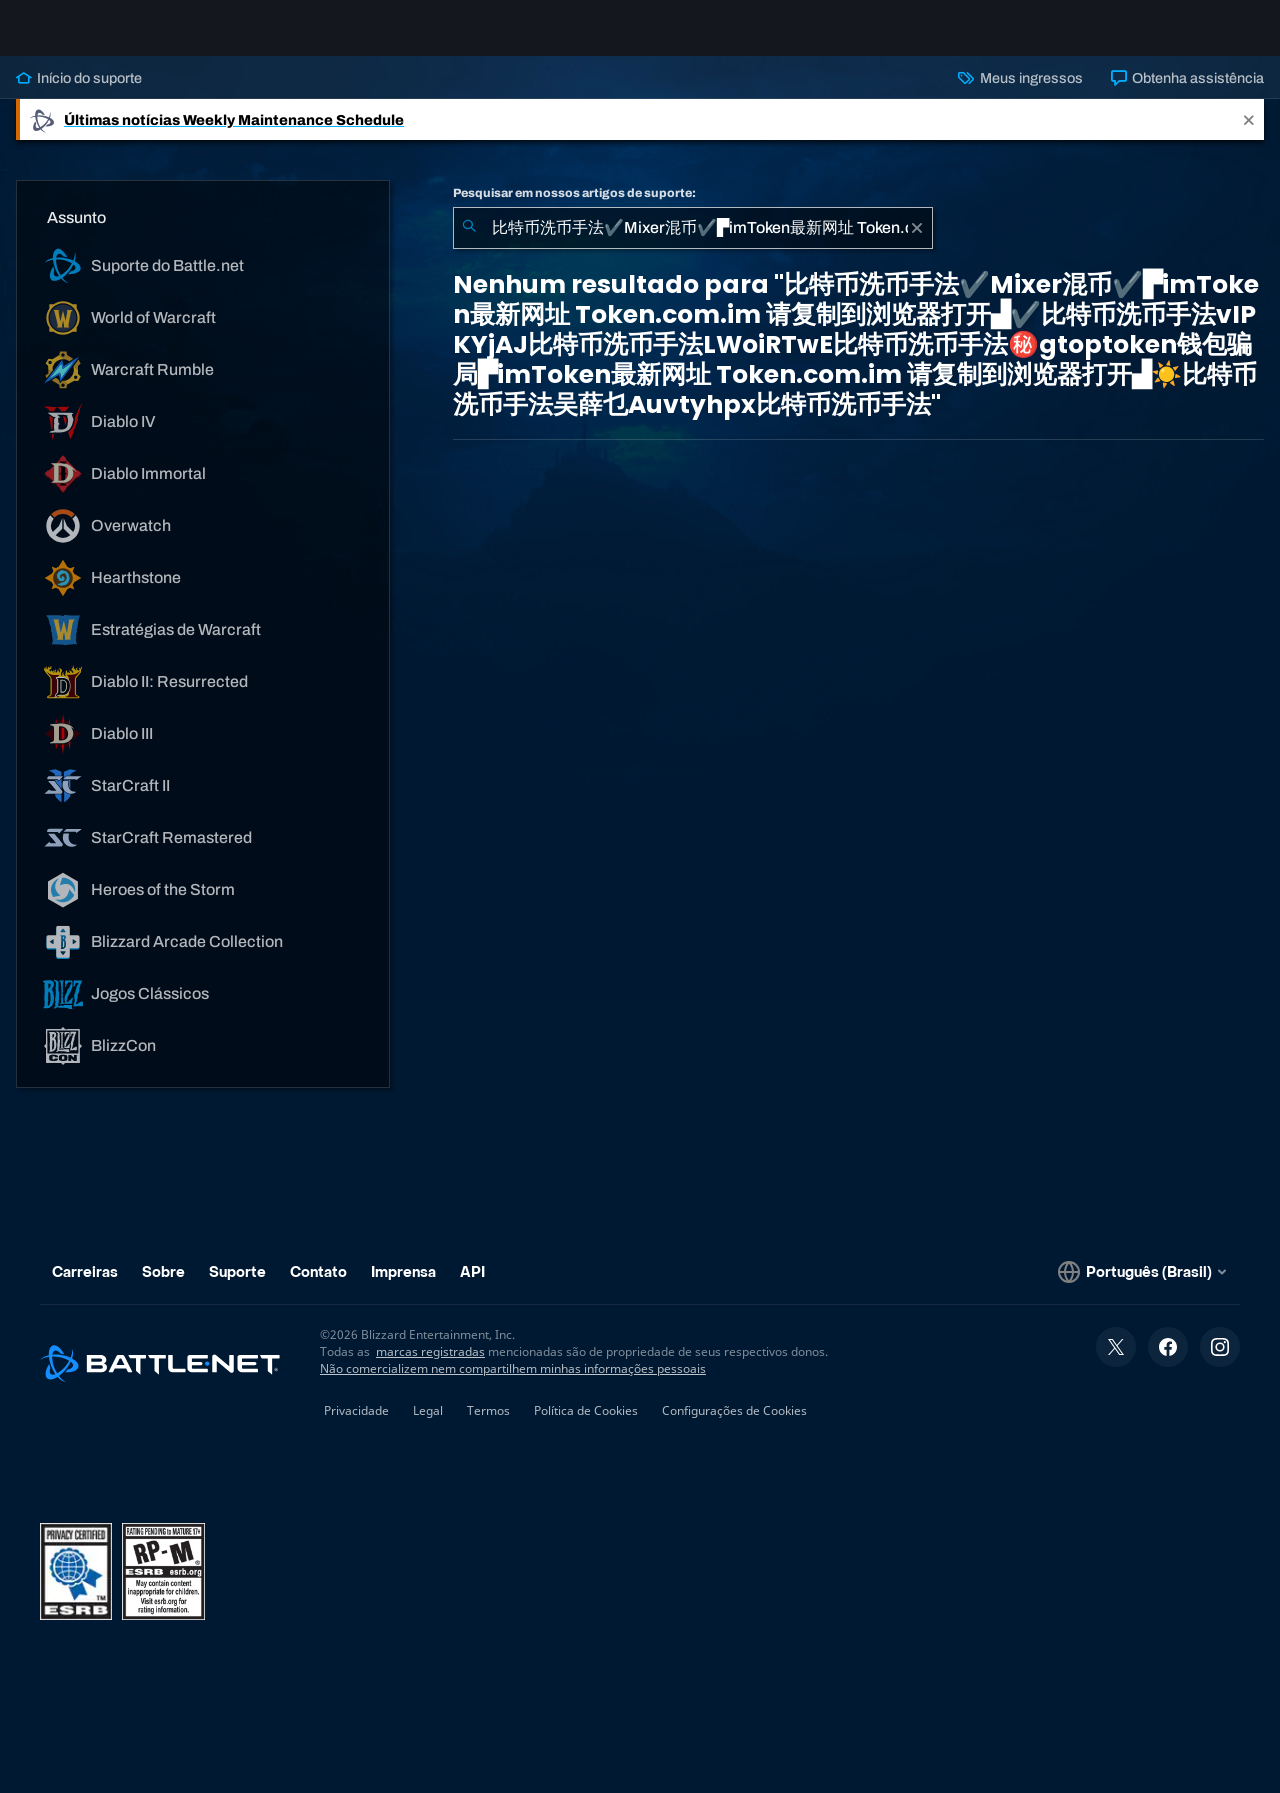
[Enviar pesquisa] (469, 244)
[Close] (1249, 135)
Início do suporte (79, 94)
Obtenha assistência (1187, 94)
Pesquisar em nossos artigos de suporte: (574, 209)
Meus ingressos (1020, 94)
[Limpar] (917, 244)
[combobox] (693, 244)
